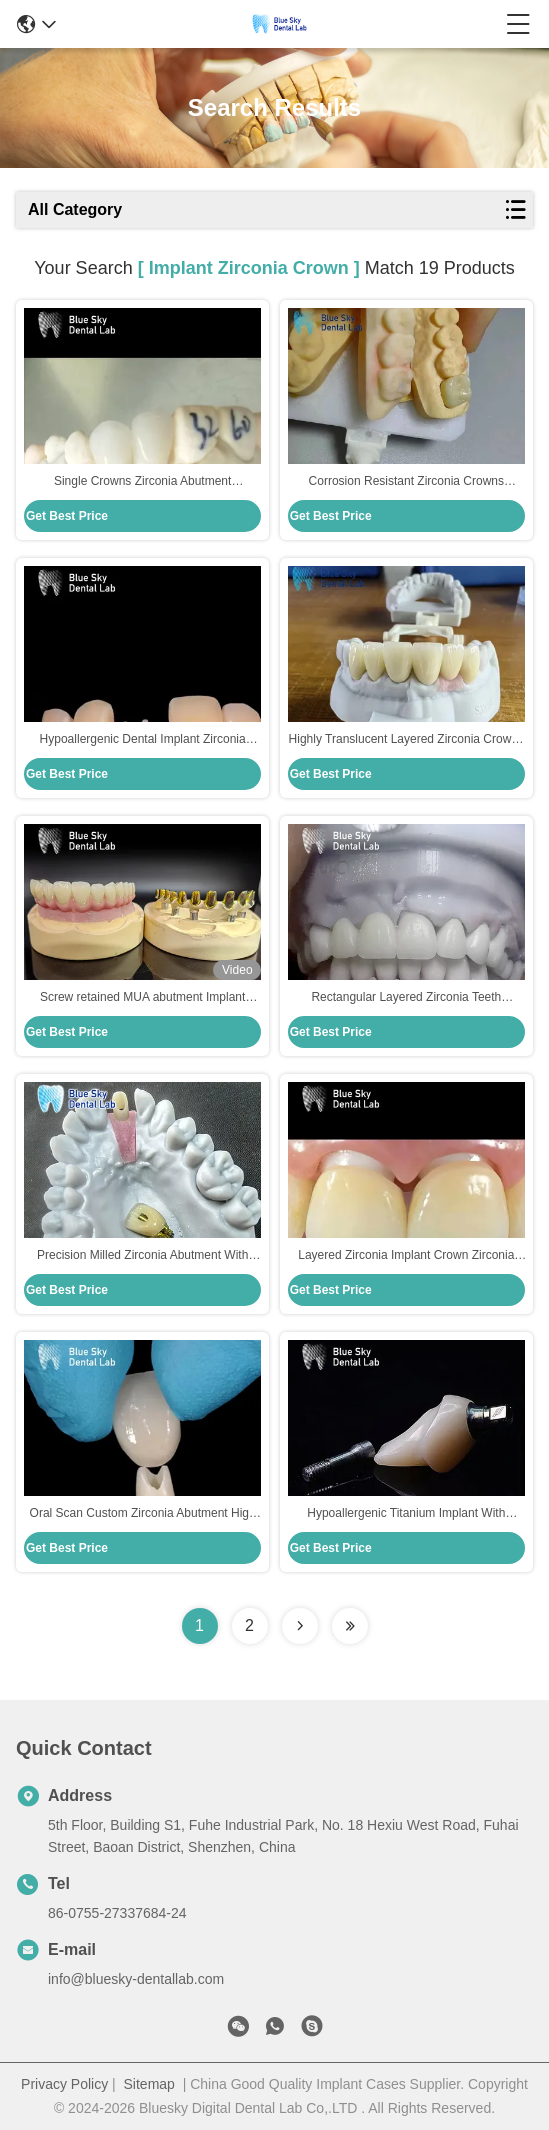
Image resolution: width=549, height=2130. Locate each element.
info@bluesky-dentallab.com (136, 1979)
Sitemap (149, 2084)
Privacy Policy (64, 2084)
